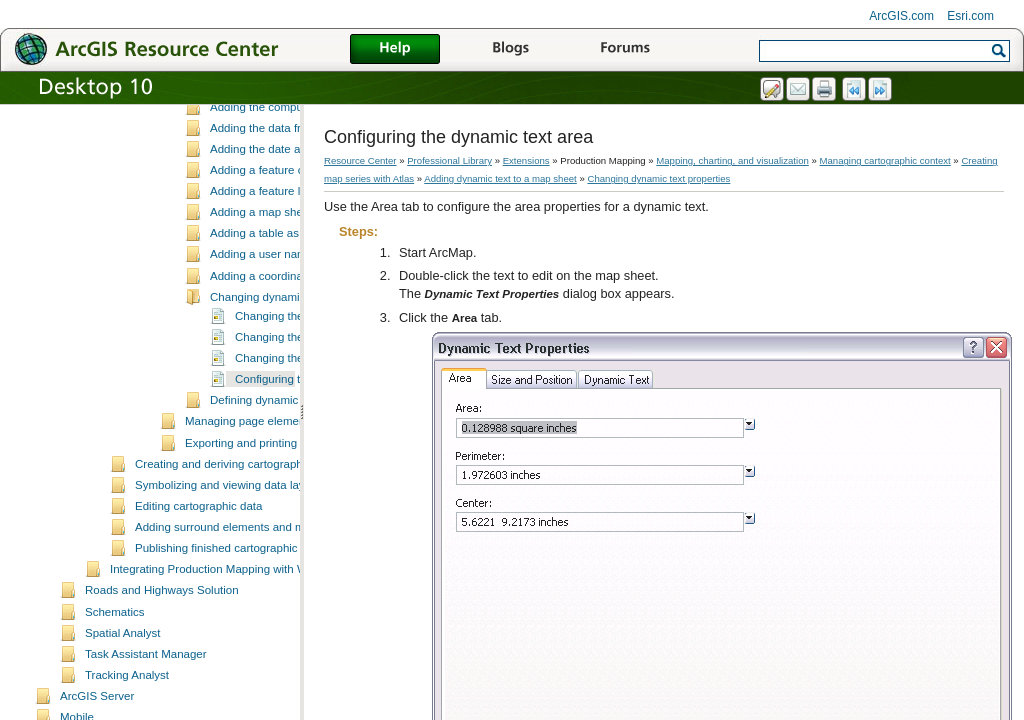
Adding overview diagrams (252, 135)
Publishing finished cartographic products (240, 638)
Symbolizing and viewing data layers (228, 575)
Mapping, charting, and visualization (732, 160)
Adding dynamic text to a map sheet (276, 156)
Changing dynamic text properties (296, 387)
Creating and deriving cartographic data (236, 554)
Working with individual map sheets (275, 114)
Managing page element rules (261, 511)
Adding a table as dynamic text (288, 323)
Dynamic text (243, 175)
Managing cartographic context (885, 160)
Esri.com (970, 16)
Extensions (526, 160)
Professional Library (449, 160)
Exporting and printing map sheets (272, 533)
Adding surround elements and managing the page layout (281, 617)
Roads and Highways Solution (162, 680)
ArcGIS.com (901, 16)
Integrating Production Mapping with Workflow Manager (251, 659)
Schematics (115, 702)
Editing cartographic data (198, 596)
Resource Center (360, 160)
